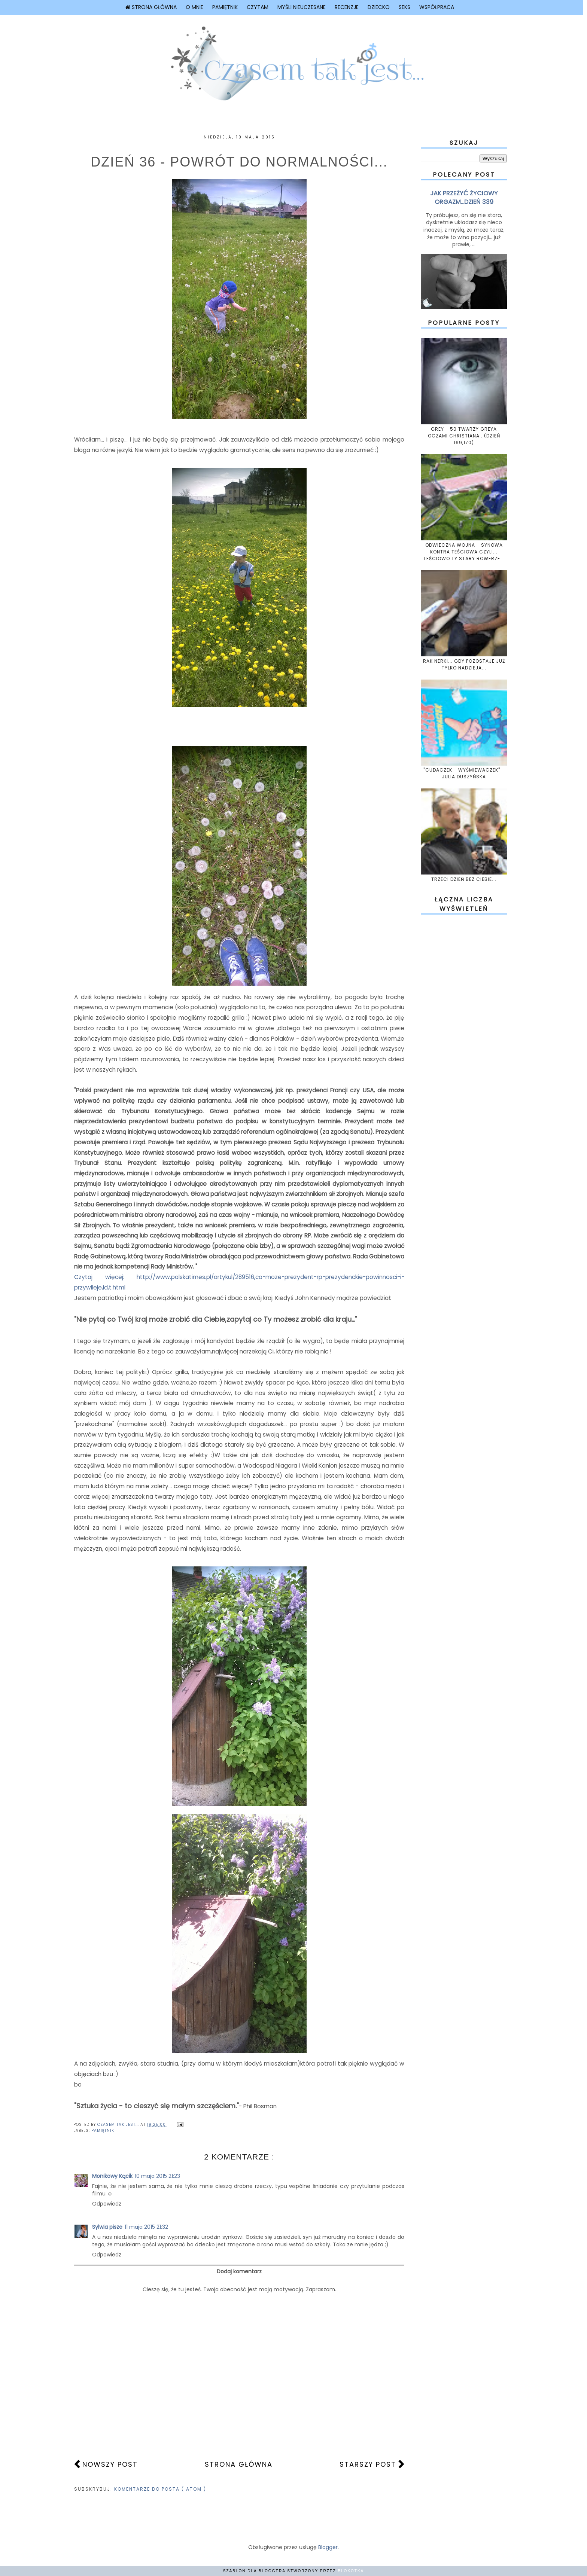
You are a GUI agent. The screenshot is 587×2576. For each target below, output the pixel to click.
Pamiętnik (225, 7)
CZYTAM (257, 7)
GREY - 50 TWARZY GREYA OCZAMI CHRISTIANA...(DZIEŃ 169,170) (464, 436)
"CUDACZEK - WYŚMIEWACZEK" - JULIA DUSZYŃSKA (464, 773)
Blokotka (351, 2571)
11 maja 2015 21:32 (146, 2227)
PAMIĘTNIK (102, 2130)
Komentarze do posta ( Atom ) (160, 2489)
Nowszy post (110, 2464)
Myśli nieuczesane (301, 7)
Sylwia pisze (107, 2227)
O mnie (194, 7)
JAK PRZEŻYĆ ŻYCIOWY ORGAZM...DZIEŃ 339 (464, 197)
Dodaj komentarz (239, 2271)
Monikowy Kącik (112, 2176)
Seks (404, 7)
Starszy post (368, 2464)
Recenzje (347, 7)
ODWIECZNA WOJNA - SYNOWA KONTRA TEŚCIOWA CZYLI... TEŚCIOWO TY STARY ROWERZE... (464, 552)
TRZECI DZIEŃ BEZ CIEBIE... (463, 879)
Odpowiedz (106, 2203)
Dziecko (379, 7)
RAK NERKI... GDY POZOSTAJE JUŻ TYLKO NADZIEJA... (464, 664)
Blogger (328, 2547)
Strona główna (151, 7)
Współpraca (436, 7)
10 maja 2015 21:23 (157, 2176)
